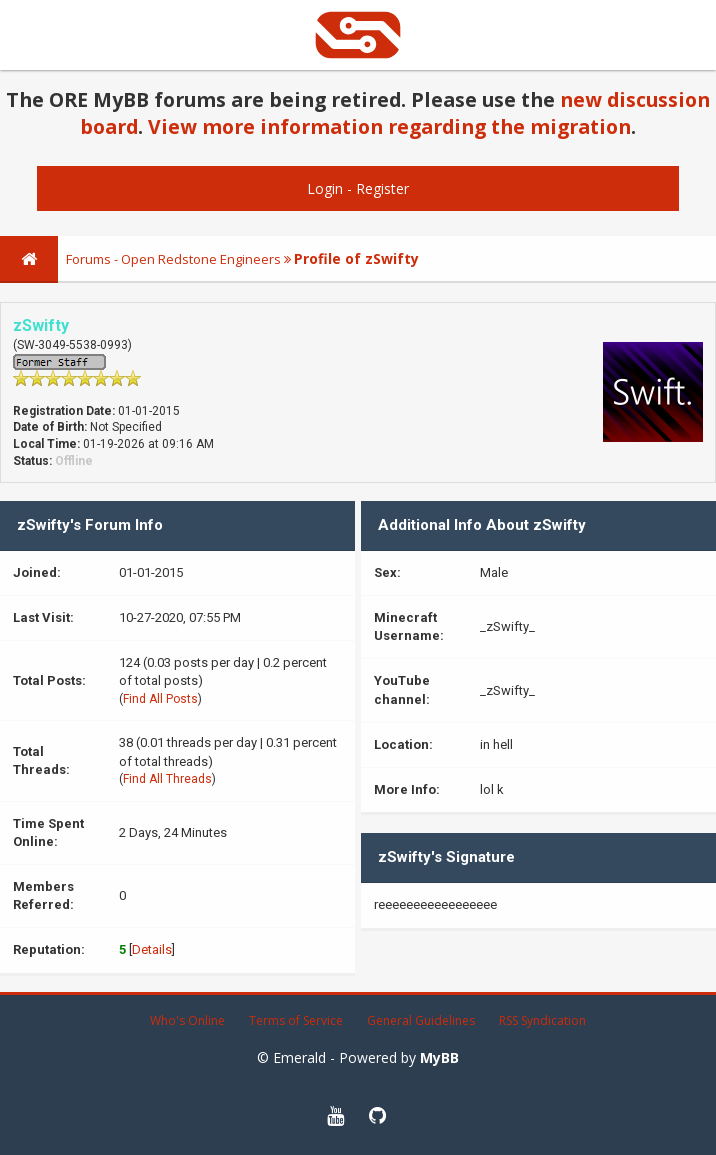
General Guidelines (421, 1020)
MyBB (439, 1057)
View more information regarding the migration (389, 126)
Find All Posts (160, 699)
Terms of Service (296, 1020)
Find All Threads (167, 779)
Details (152, 949)
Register (382, 188)
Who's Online (187, 1020)
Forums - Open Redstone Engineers (173, 259)
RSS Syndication (542, 1020)
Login (325, 188)
